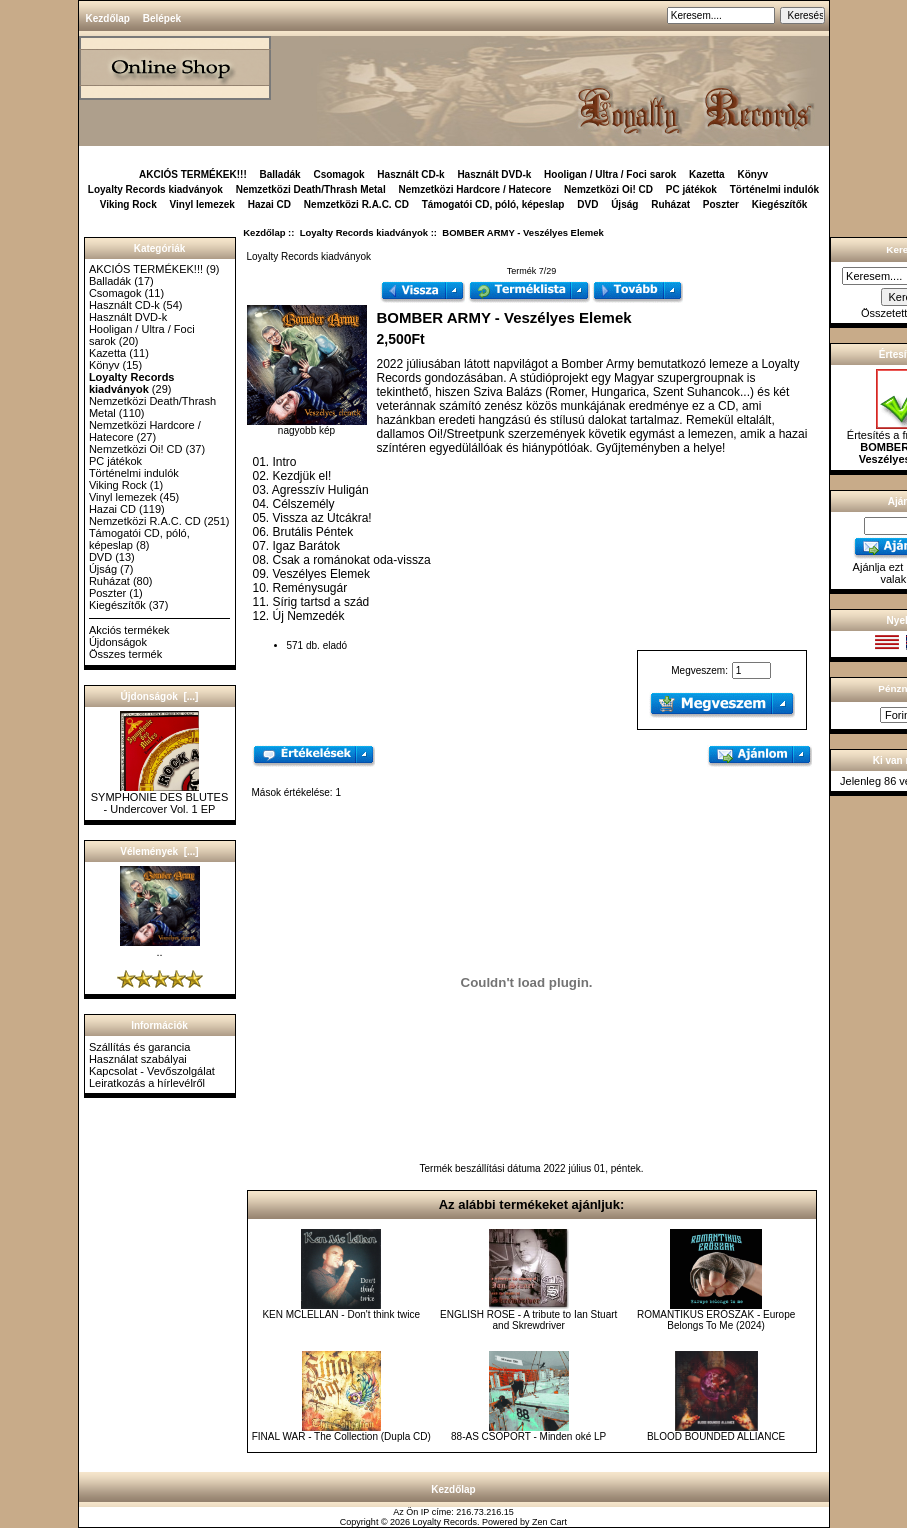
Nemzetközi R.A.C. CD (356, 204)
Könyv (752, 174)
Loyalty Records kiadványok (364, 232)
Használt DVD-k (494, 174)
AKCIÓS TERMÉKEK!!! (193, 174)
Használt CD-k (410, 174)
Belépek (162, 18)
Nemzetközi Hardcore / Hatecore (474, 189)
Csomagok (338, 174)
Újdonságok (118, 642)
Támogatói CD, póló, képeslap (493, 204)
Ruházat (670, 204)
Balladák (280, 174)
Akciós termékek (129, 630)
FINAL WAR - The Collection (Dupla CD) (341, 1436)
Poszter (721, 204)
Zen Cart (549, 1522)
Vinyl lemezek (202, 204)
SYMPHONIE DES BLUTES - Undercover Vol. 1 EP (160, 798)
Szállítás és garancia (140, 1047)
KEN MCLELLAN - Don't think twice (341, 1314)
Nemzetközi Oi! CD (608, 189)
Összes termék (125, 654)
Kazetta (707, 174)
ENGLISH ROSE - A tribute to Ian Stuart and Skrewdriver (528, 1320)
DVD (587, 204)
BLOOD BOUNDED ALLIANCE (716, 1436)
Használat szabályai (138, 1059)
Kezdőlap (108, 18)
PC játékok (691, 189)
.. (160, 947)
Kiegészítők (780, 204)
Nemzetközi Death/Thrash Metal (311, 189)
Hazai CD (269, 204)
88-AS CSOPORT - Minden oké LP (528, 1436)
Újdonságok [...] (160, 696)
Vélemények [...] (159, 851)
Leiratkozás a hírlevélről (147, 1083)
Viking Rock (128, 204)
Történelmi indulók (774, 189)
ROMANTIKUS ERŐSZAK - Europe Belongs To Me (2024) (716, 1320)
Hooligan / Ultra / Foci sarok (610, 174)
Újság (624, 204)
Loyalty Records (445, 1522)
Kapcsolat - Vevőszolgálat (152, 1071)
